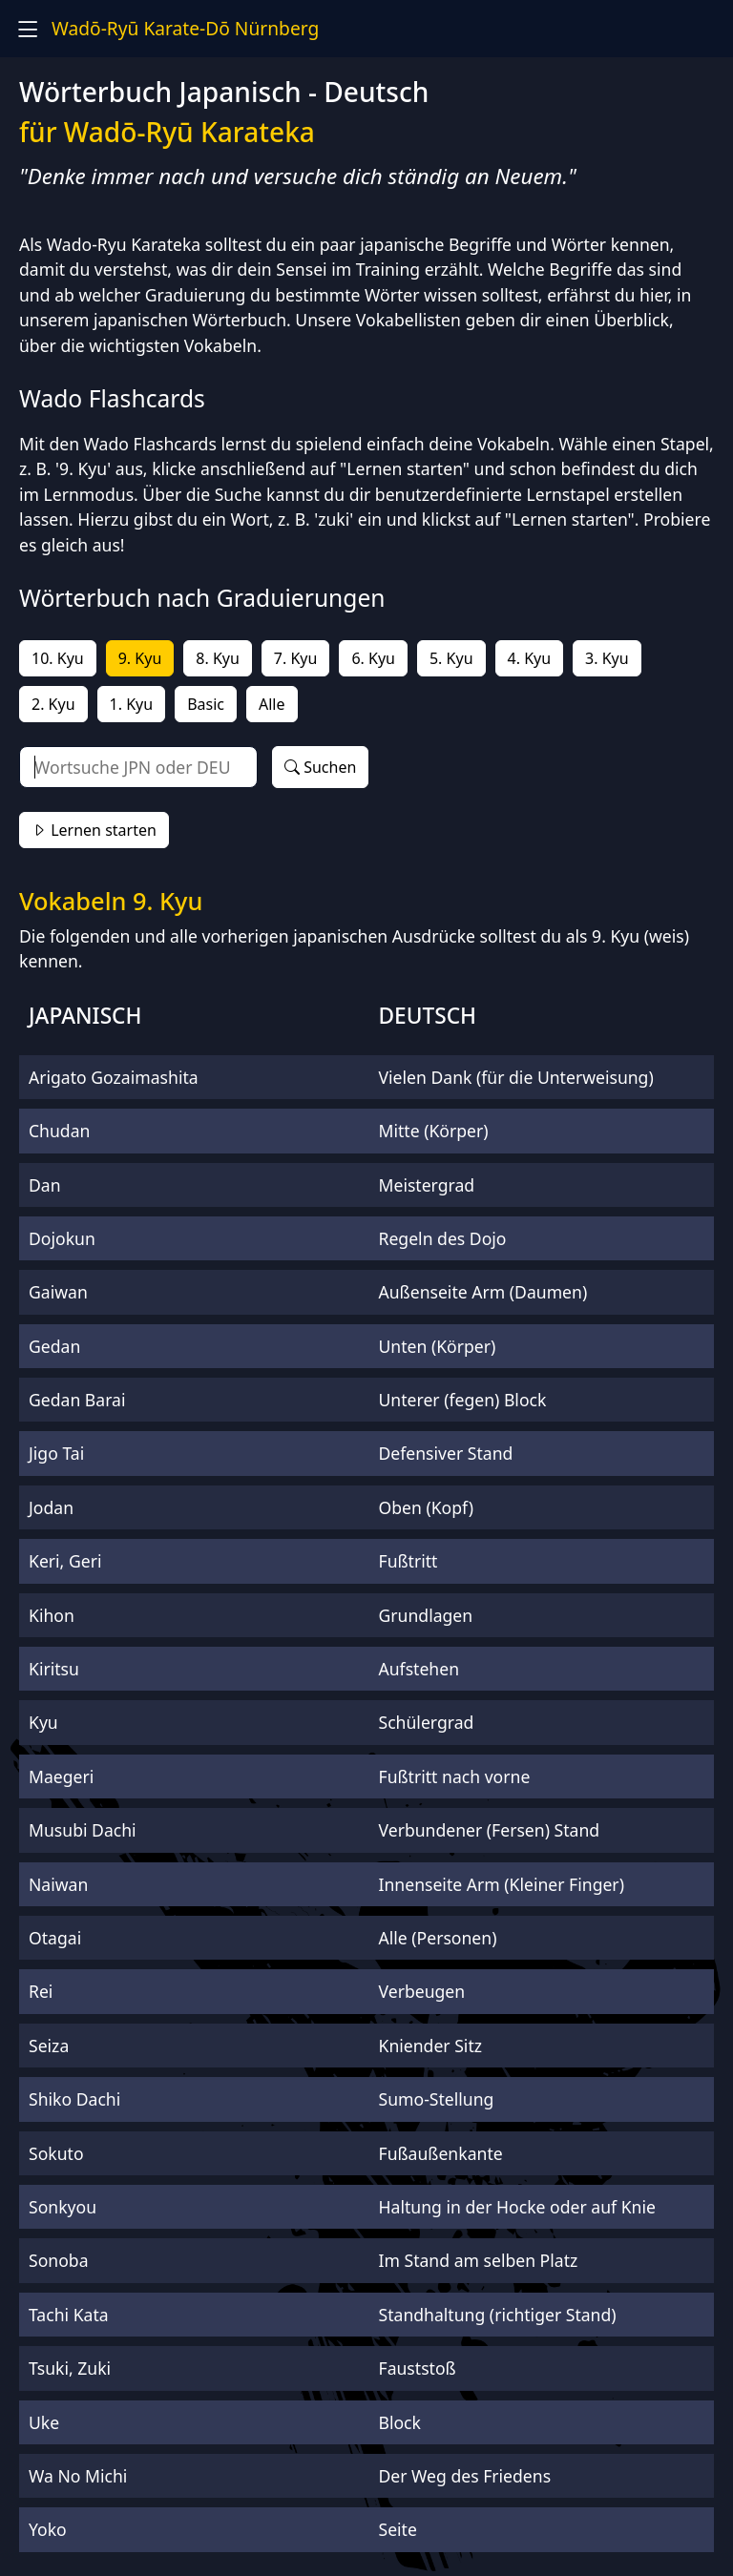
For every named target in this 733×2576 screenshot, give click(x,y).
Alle (272, 704)
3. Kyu (607, 658)
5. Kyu (451, 658)
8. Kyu (218, 658)
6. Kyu (373, 658)
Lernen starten (94, 830)
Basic (205, 704)
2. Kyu (53, 704)
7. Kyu (296, 658)
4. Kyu (530, 658)
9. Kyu (140, 658)
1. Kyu (132, 704)
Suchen (320, 767)
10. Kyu (57, 658)
